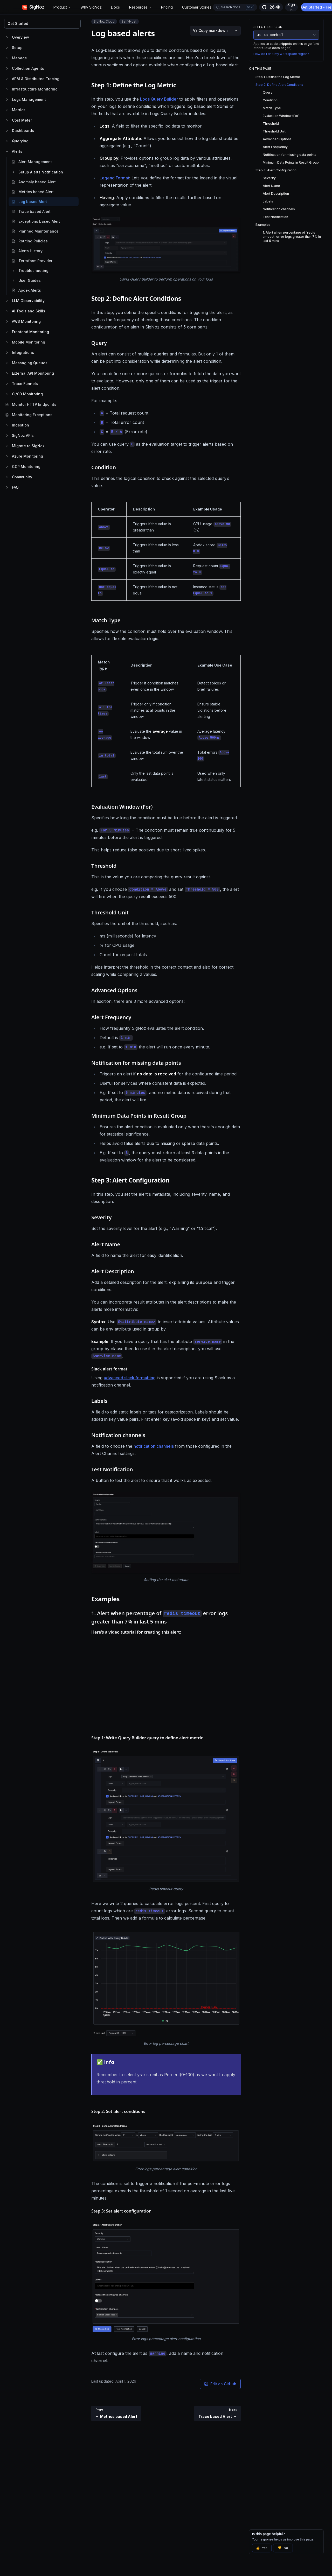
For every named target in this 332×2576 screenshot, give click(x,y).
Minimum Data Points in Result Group (291, 162)
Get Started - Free (318, 7)
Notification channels (279, 209)
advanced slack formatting (130, 1377)
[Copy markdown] (210, 30)
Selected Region (267, 27)
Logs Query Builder (159, 99)
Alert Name (271, 186)
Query (267, 92)
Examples (263, 225)
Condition (270, 100)
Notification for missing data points (289, 155)
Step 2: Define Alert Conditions (279, 85)
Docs (115, 7)
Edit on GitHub (220, 2384)
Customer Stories (196, 7)
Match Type (272, 108)
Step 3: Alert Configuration (275, 170)
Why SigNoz (91, 7)
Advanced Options (277, 139)
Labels (268, 201)
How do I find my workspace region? (281, 54)
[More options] (235, 30)
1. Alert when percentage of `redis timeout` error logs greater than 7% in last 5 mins (292, 236)
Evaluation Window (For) (281, 116)
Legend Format (114, 177)
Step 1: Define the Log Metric (277, 77)
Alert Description (276, 193)
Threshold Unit (274, 131)
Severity (269, 178)
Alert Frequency (275, 147)
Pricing (167, 7)
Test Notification (275, 217)
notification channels (154, 1446)
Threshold (271, 123)
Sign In (291, 7)
